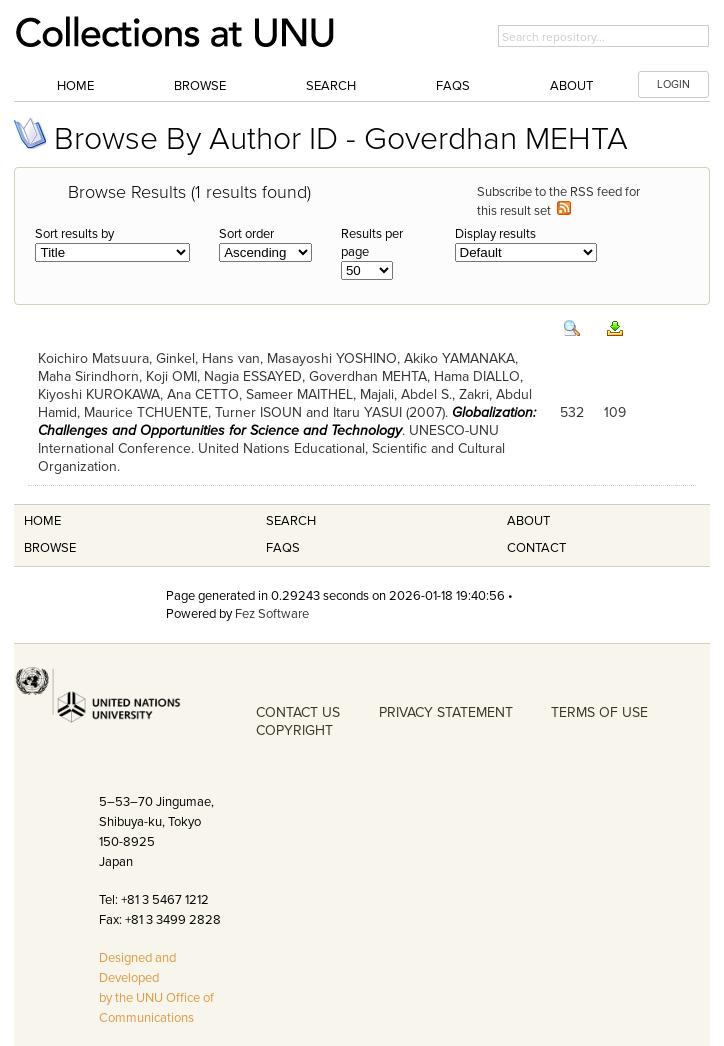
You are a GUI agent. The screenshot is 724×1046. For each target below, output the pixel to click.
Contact (536, 548)
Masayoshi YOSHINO (332, 358)
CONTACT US (298, 712)
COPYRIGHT (294, 730)
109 (615, 412)
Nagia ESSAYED (253, 376)
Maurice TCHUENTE (146, 412)
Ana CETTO (203, 394)
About (571, 86)
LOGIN (673, 84)
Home (75, 86)
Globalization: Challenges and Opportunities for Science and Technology (287, 421)
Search (331, 86)
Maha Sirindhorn (88, 376)
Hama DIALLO (477, 376)
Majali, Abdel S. (406, 394)
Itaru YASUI (367, 412)
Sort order (246, 234)
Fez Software (272, 614)
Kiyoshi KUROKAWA (99, 394)
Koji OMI (171, 376)
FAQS (283, 548)
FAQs (453, 86)
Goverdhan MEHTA (368, 376)
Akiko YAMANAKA (459, 358)
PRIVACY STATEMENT (446, 712)
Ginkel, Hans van (208, 358)
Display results (495, 234)
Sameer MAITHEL (299, 394)
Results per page (372, 243)
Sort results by (74, 234)
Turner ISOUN (258, 412)
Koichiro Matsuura (93, 358)
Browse (200, 86)
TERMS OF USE (599, 712)
